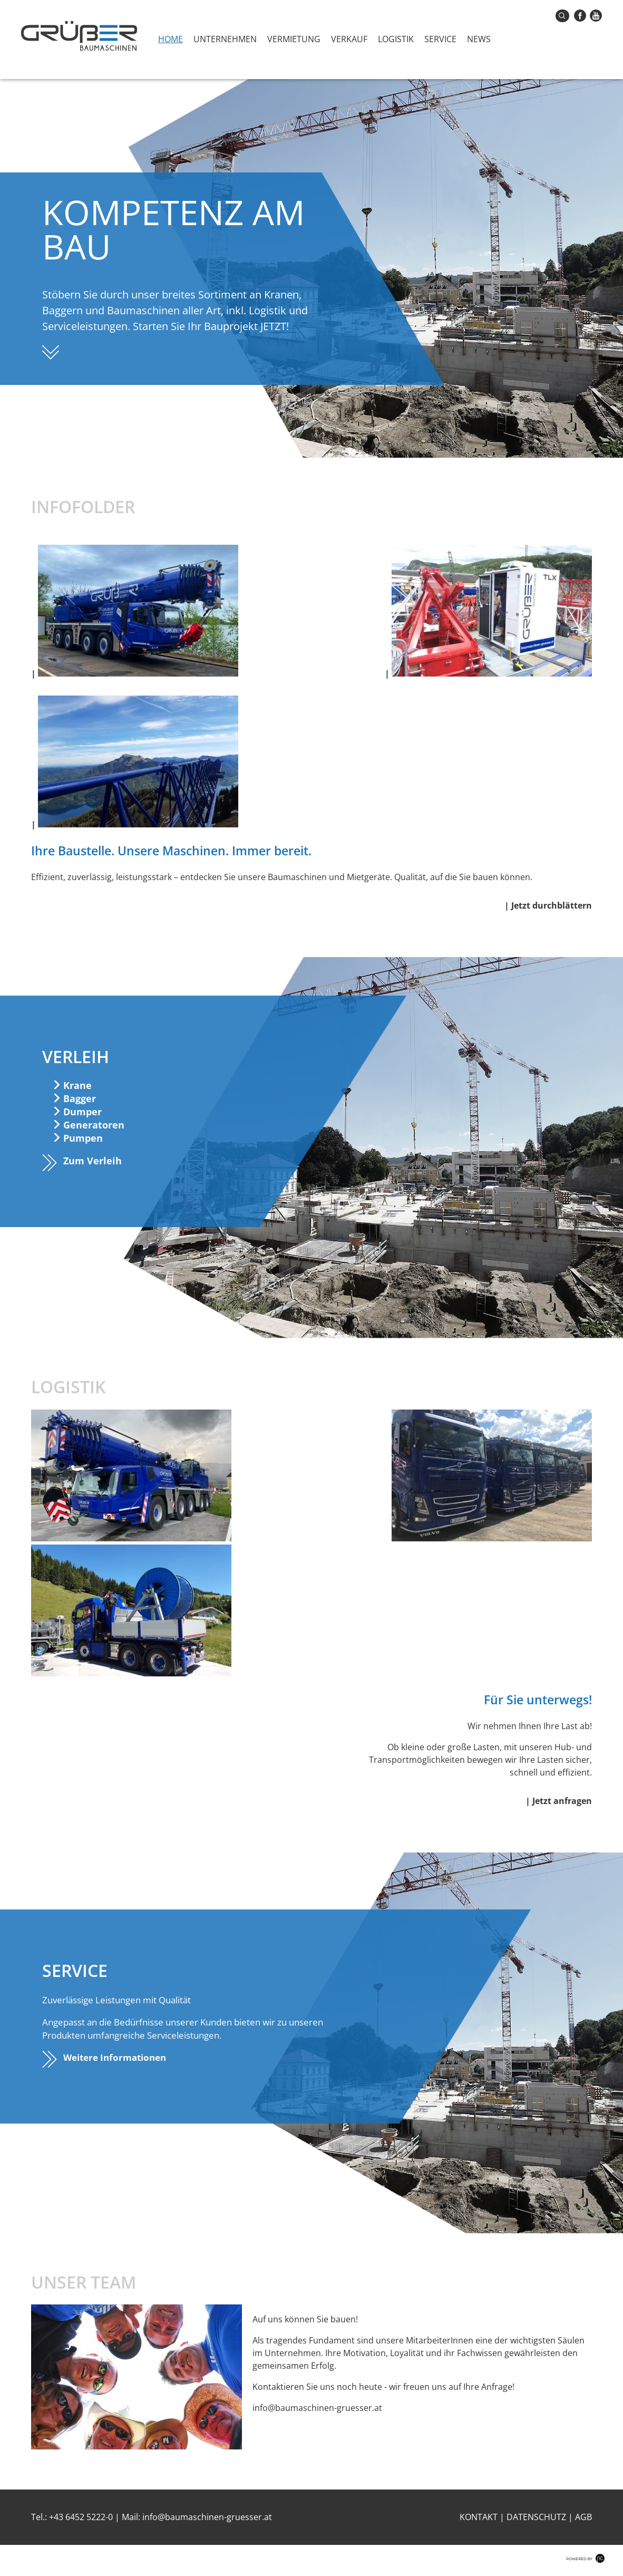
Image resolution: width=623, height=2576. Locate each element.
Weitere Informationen (114, 2057)
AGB (583, 2517)
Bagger (79, 1098)
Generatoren (93, 1124)
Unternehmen (225, 39)
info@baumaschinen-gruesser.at (207, 2517)
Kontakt (479, 2517)
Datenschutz (536, 2517)
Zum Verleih (92, 1160)
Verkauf (349, 39)
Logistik (396, 39)
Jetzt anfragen (562, 1801)
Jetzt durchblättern (551, 905)
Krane (77, 1085)
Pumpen (83, 1138)
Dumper (82, 1111)
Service (440, 39)
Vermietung (293, 39)
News (479, 39)
